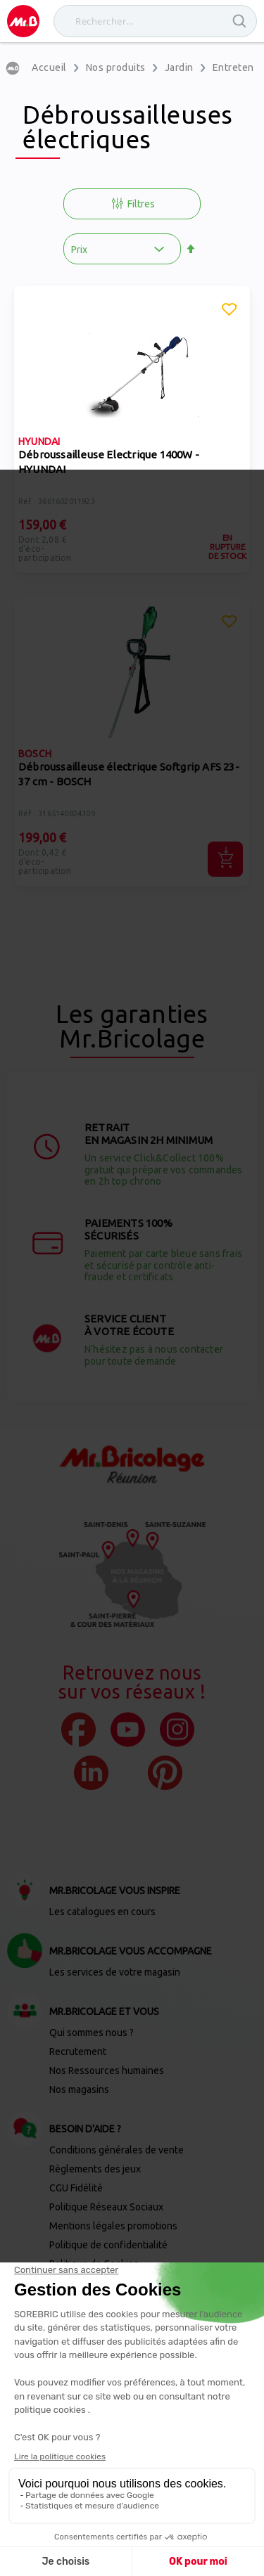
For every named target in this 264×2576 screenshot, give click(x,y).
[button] (229, 311)
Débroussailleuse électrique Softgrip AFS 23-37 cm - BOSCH (128, 774)
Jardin (179, 67)
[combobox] (155, 21)
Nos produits (116, 67)
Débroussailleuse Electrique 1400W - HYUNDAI (108, 462)
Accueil (49, 67)
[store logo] (23, 21)
